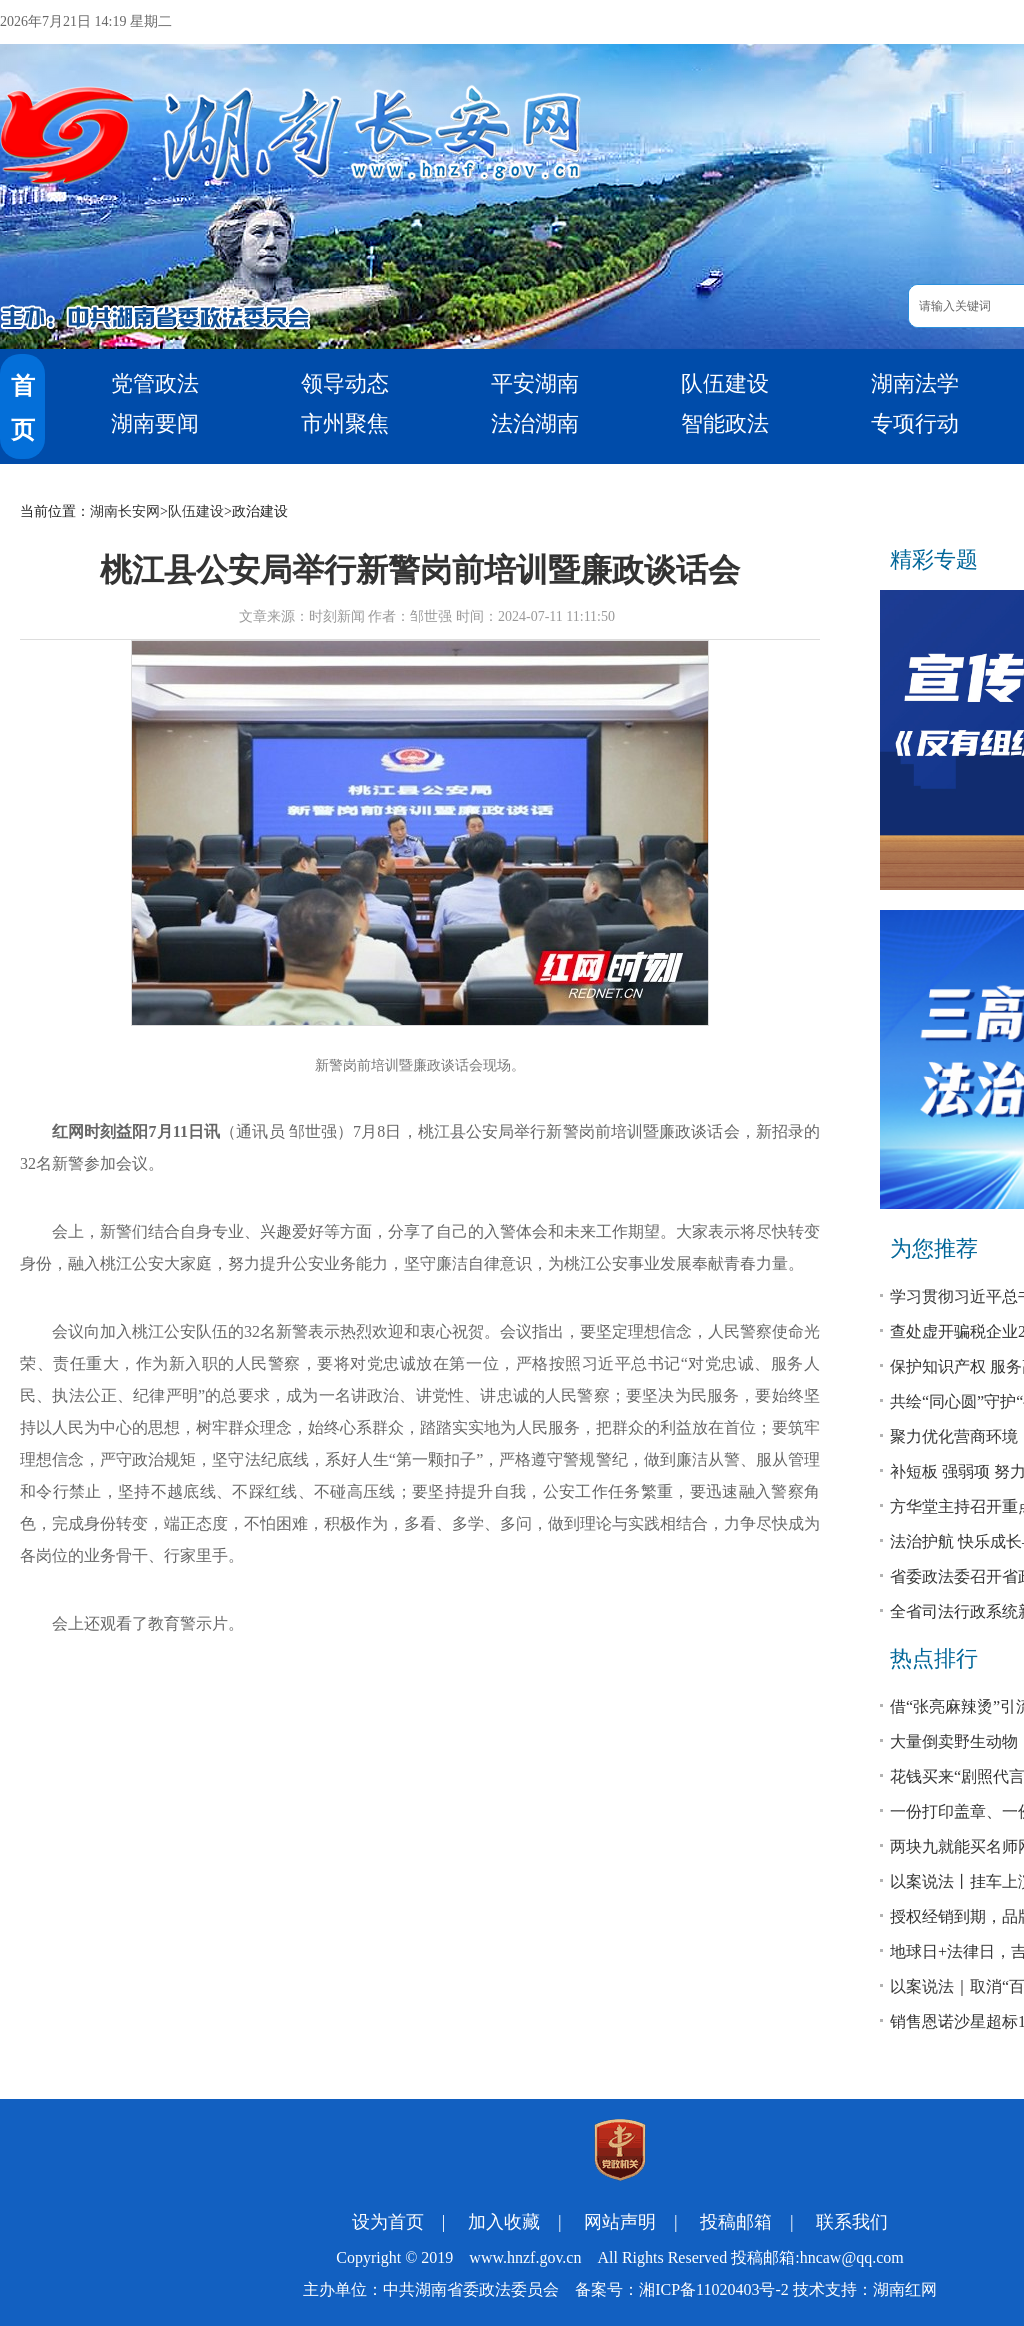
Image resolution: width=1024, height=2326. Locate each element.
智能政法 (725, 423)
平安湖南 (535, 383)
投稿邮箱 (736, 2222)
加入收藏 (504, 2222)
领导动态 (345, 383)
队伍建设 (725, 383)
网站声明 (620, 2222)
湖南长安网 (125, 511)
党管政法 (155, 383)
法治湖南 (535, 423)
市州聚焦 (345, 423)
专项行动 (915, 423)
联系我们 (852, 2222)
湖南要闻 (155, 423)
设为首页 (388, 2222)
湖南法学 (915, 383)
